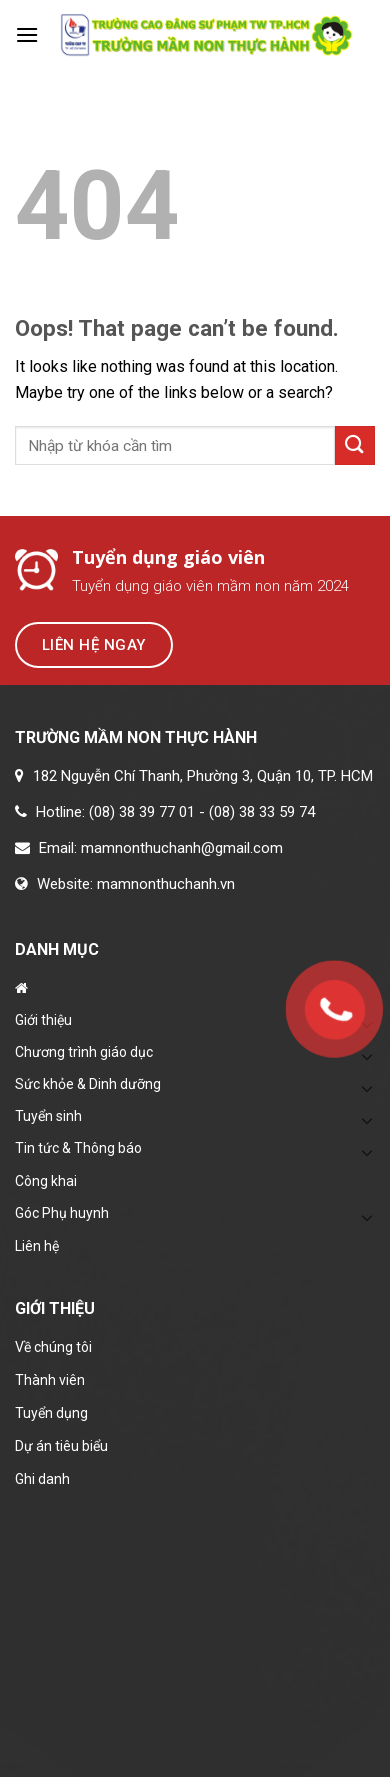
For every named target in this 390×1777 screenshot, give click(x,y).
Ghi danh (42, 1479)
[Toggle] (367, 1088)
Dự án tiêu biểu (61, 1446)
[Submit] (355, 445)
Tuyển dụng (51, 1413)
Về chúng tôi (53, 1347)
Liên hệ (37, 1246)
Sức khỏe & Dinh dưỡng (88, 1084)
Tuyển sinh (48, 1116)
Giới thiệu (43, 1020)
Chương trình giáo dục (84, 1052)
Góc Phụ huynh (62, 1213)
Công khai (46, 1181)
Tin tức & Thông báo (78, 1148)
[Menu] (27, 34)
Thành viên (50, 1380)
